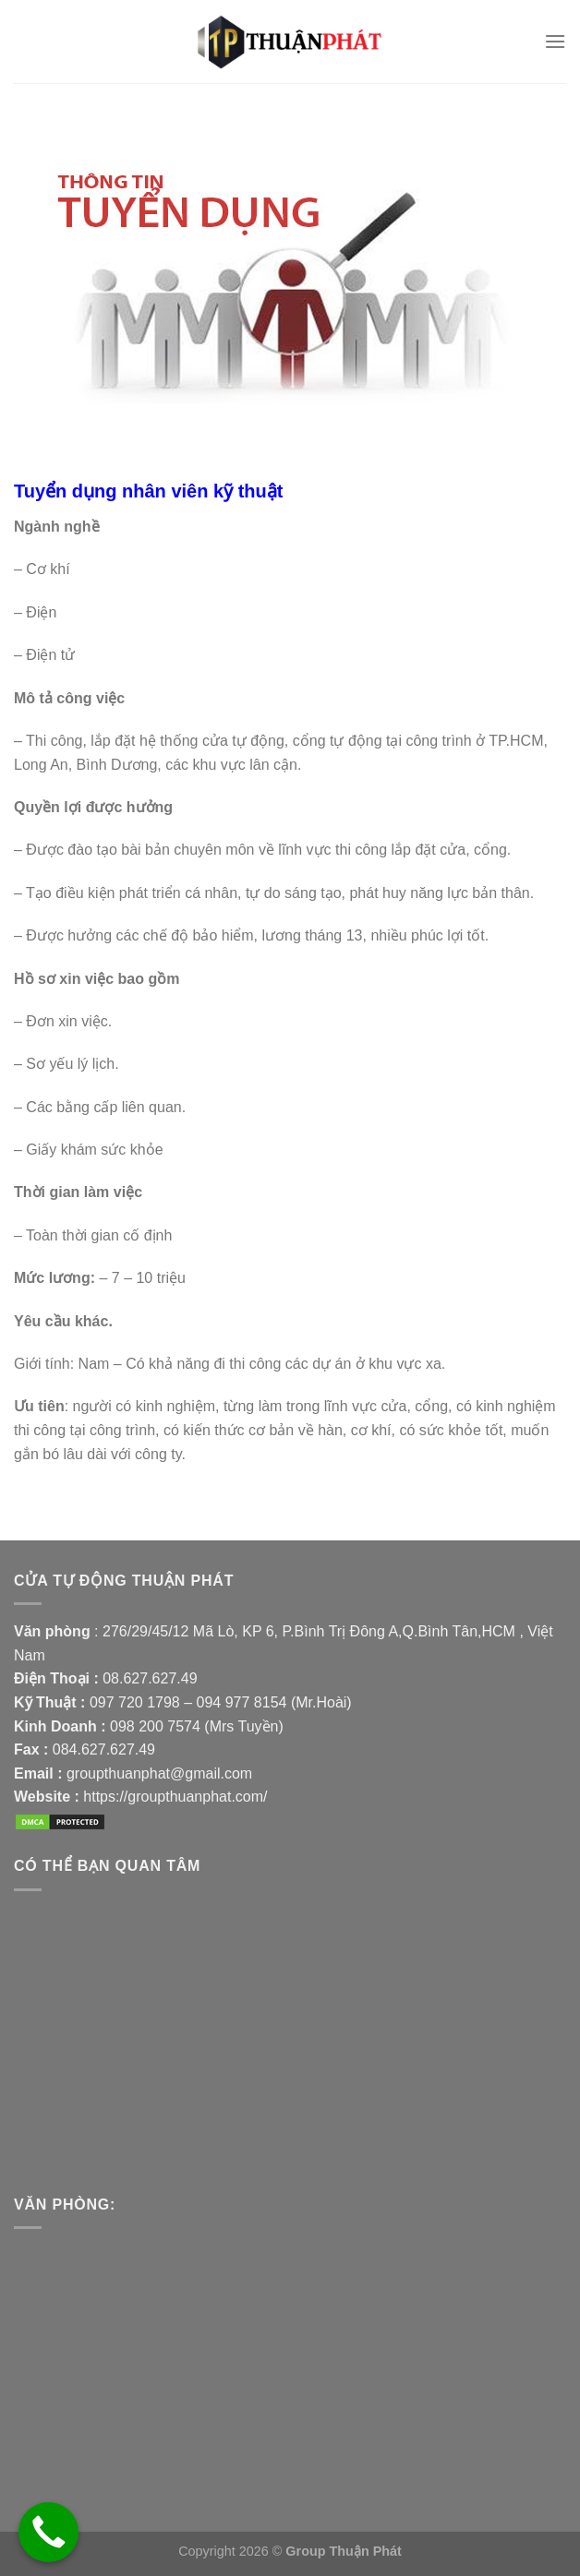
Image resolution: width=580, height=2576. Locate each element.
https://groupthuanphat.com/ (175, 1796)
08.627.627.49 (150, 1678)
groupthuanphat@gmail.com (159, 1773)
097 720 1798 (135, 1702)
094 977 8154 (244, 1702)
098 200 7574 (157, 1726)
